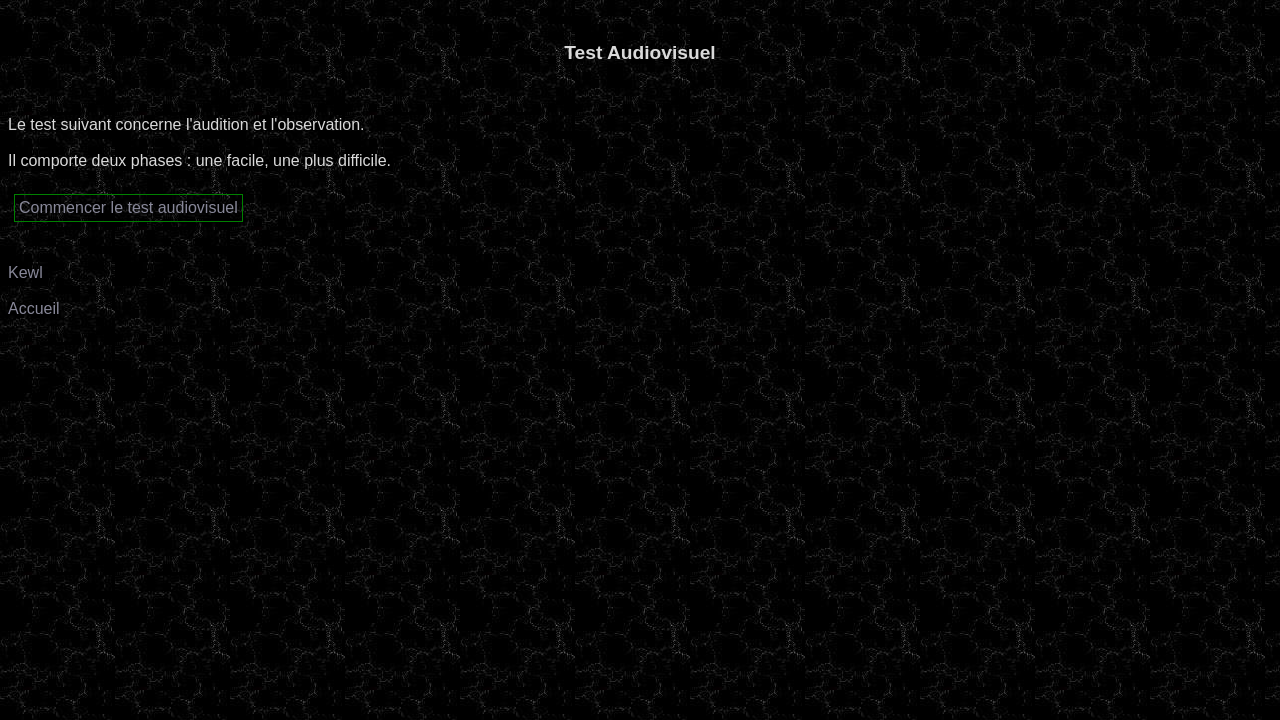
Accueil (34, 308)
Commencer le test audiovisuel (128, 207)
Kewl (25, 272)
